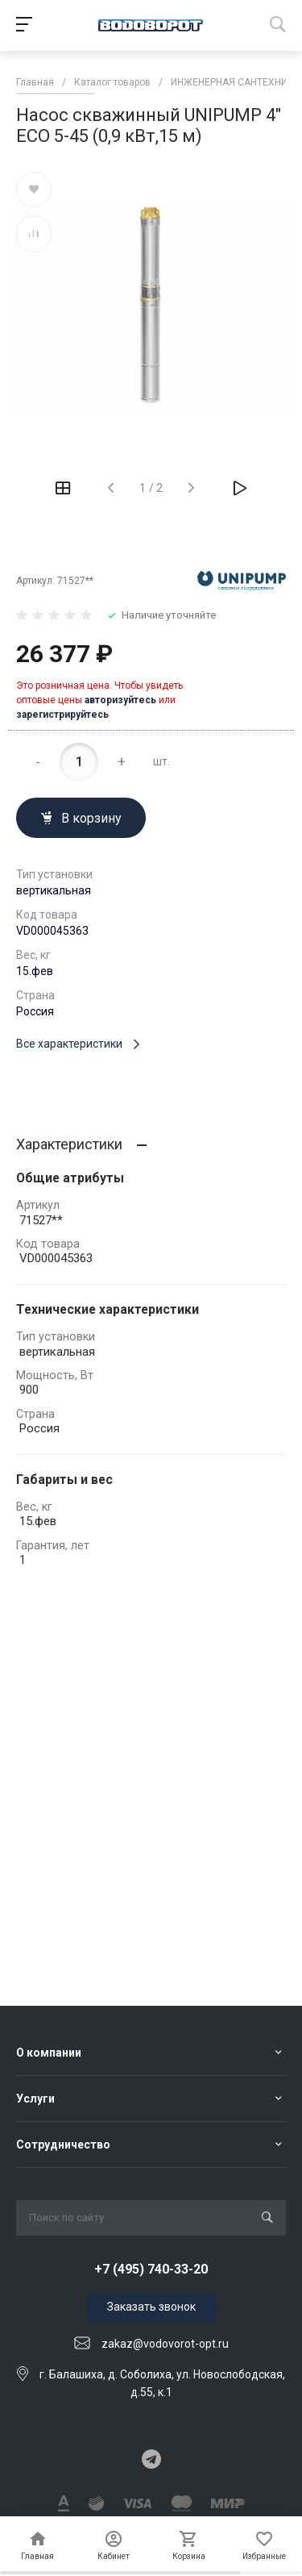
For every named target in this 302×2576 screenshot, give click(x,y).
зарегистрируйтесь (62, 714)
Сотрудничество (63, 2144)
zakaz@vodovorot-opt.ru (165, 2343)
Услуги (35, 2098)
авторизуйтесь (120, 700)
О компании (48, 2052)
